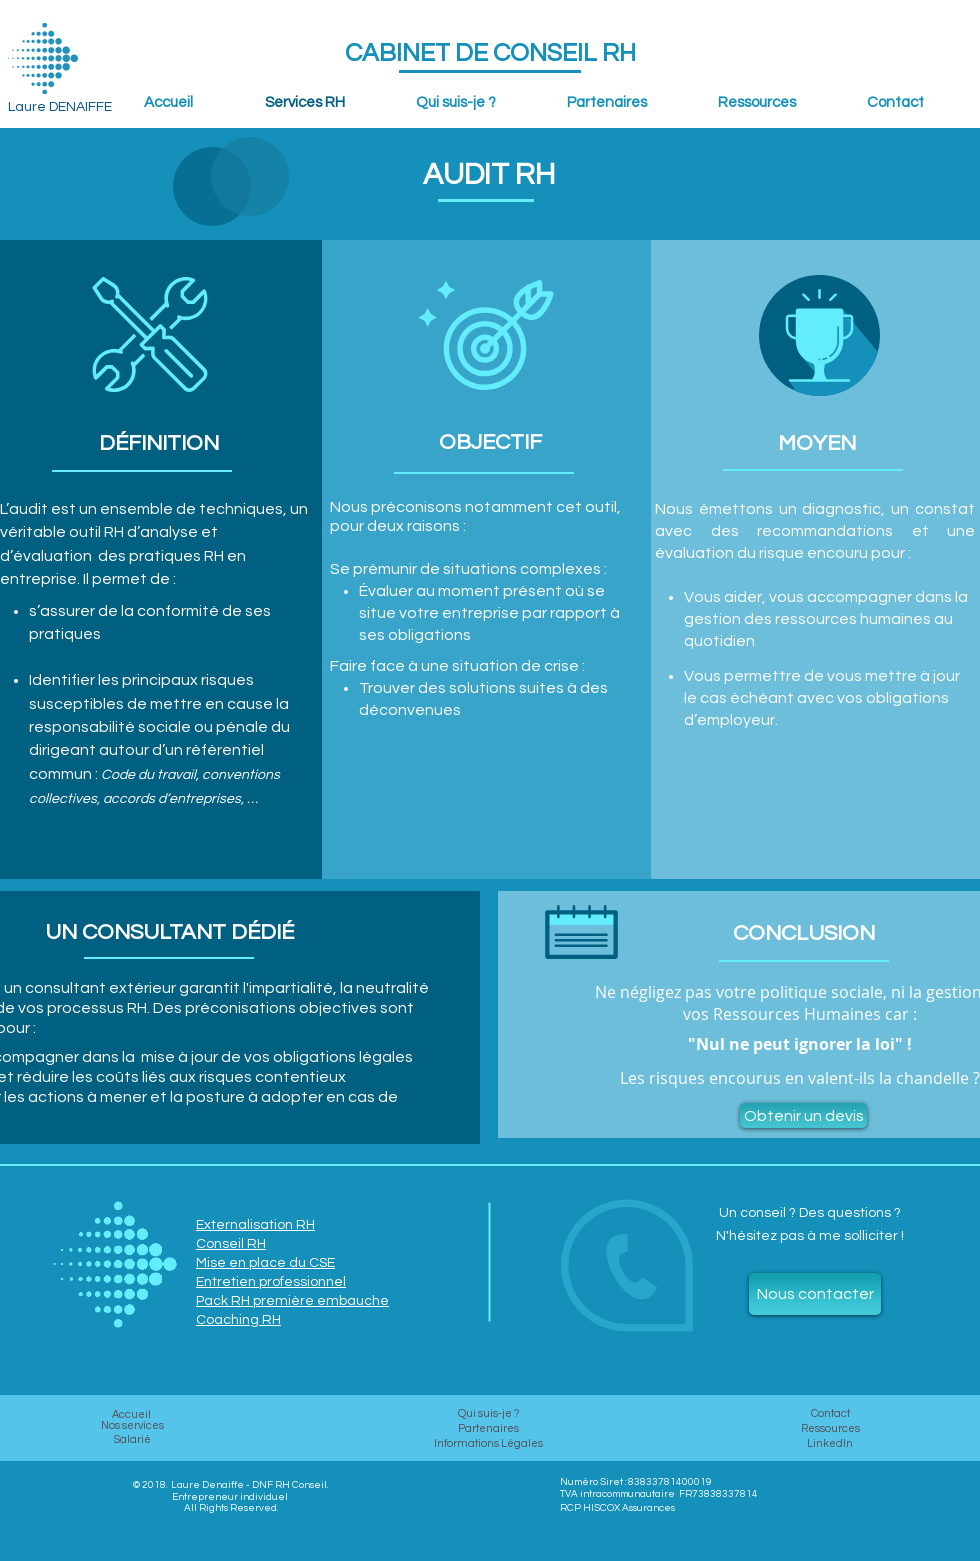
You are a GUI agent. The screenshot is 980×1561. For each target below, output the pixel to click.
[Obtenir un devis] (803, 1115)
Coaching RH (238, 1320)
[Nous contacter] (815, 1294)
